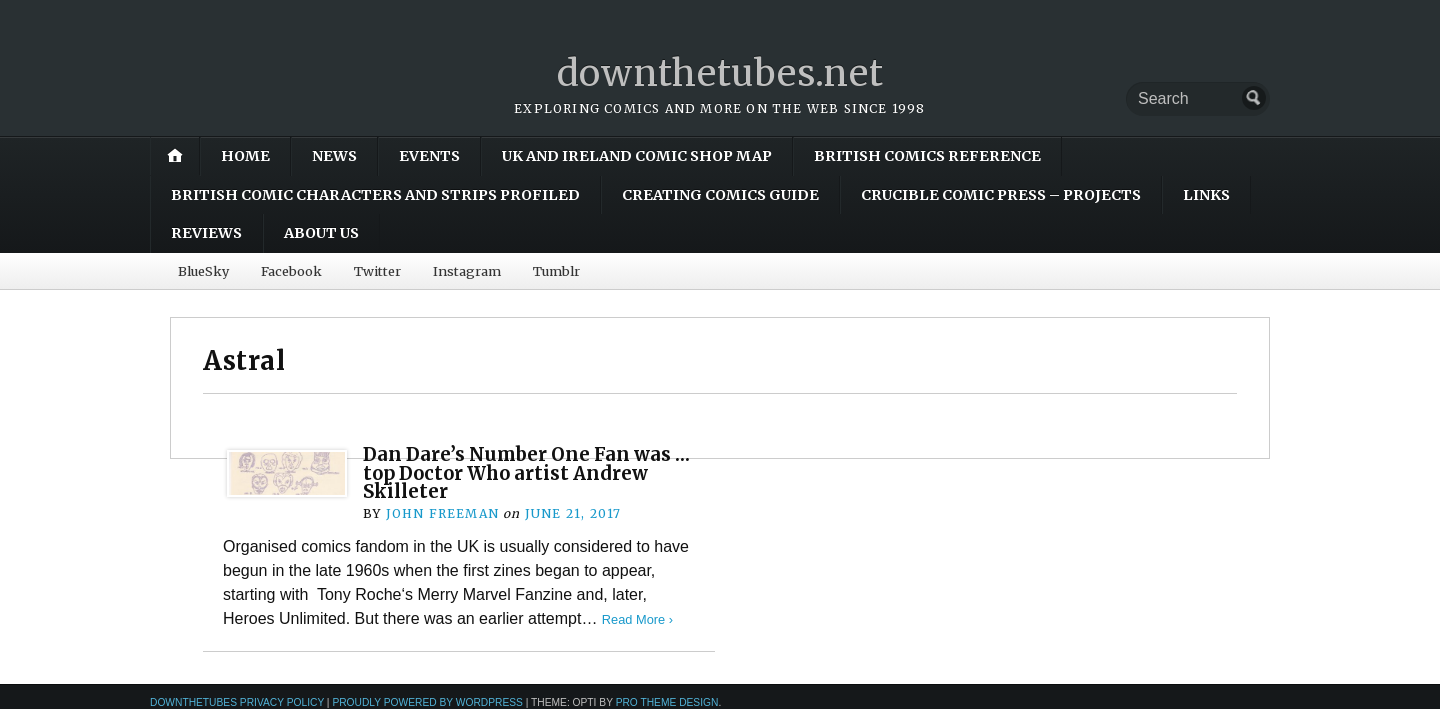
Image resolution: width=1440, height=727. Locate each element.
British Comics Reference (927, 156)
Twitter (377, 271)
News (334, 156)
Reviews (206, 233)
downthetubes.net (720, 73)
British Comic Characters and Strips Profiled (375, 195)
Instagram (467, 271)
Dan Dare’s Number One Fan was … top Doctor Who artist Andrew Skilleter (526, 473)
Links (1206, 195)
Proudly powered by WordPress (427, 702)
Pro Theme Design (667, 702)
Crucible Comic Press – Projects (1001, 195)
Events (429, 156)
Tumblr (556, 271)
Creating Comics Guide (720, 195)
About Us (321, 233)
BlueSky (203, 271)
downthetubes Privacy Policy (237, 702)
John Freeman (442, 513)
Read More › (637, 619)
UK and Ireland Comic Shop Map (637, 156)
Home (245, 156)
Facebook (291, 271)
